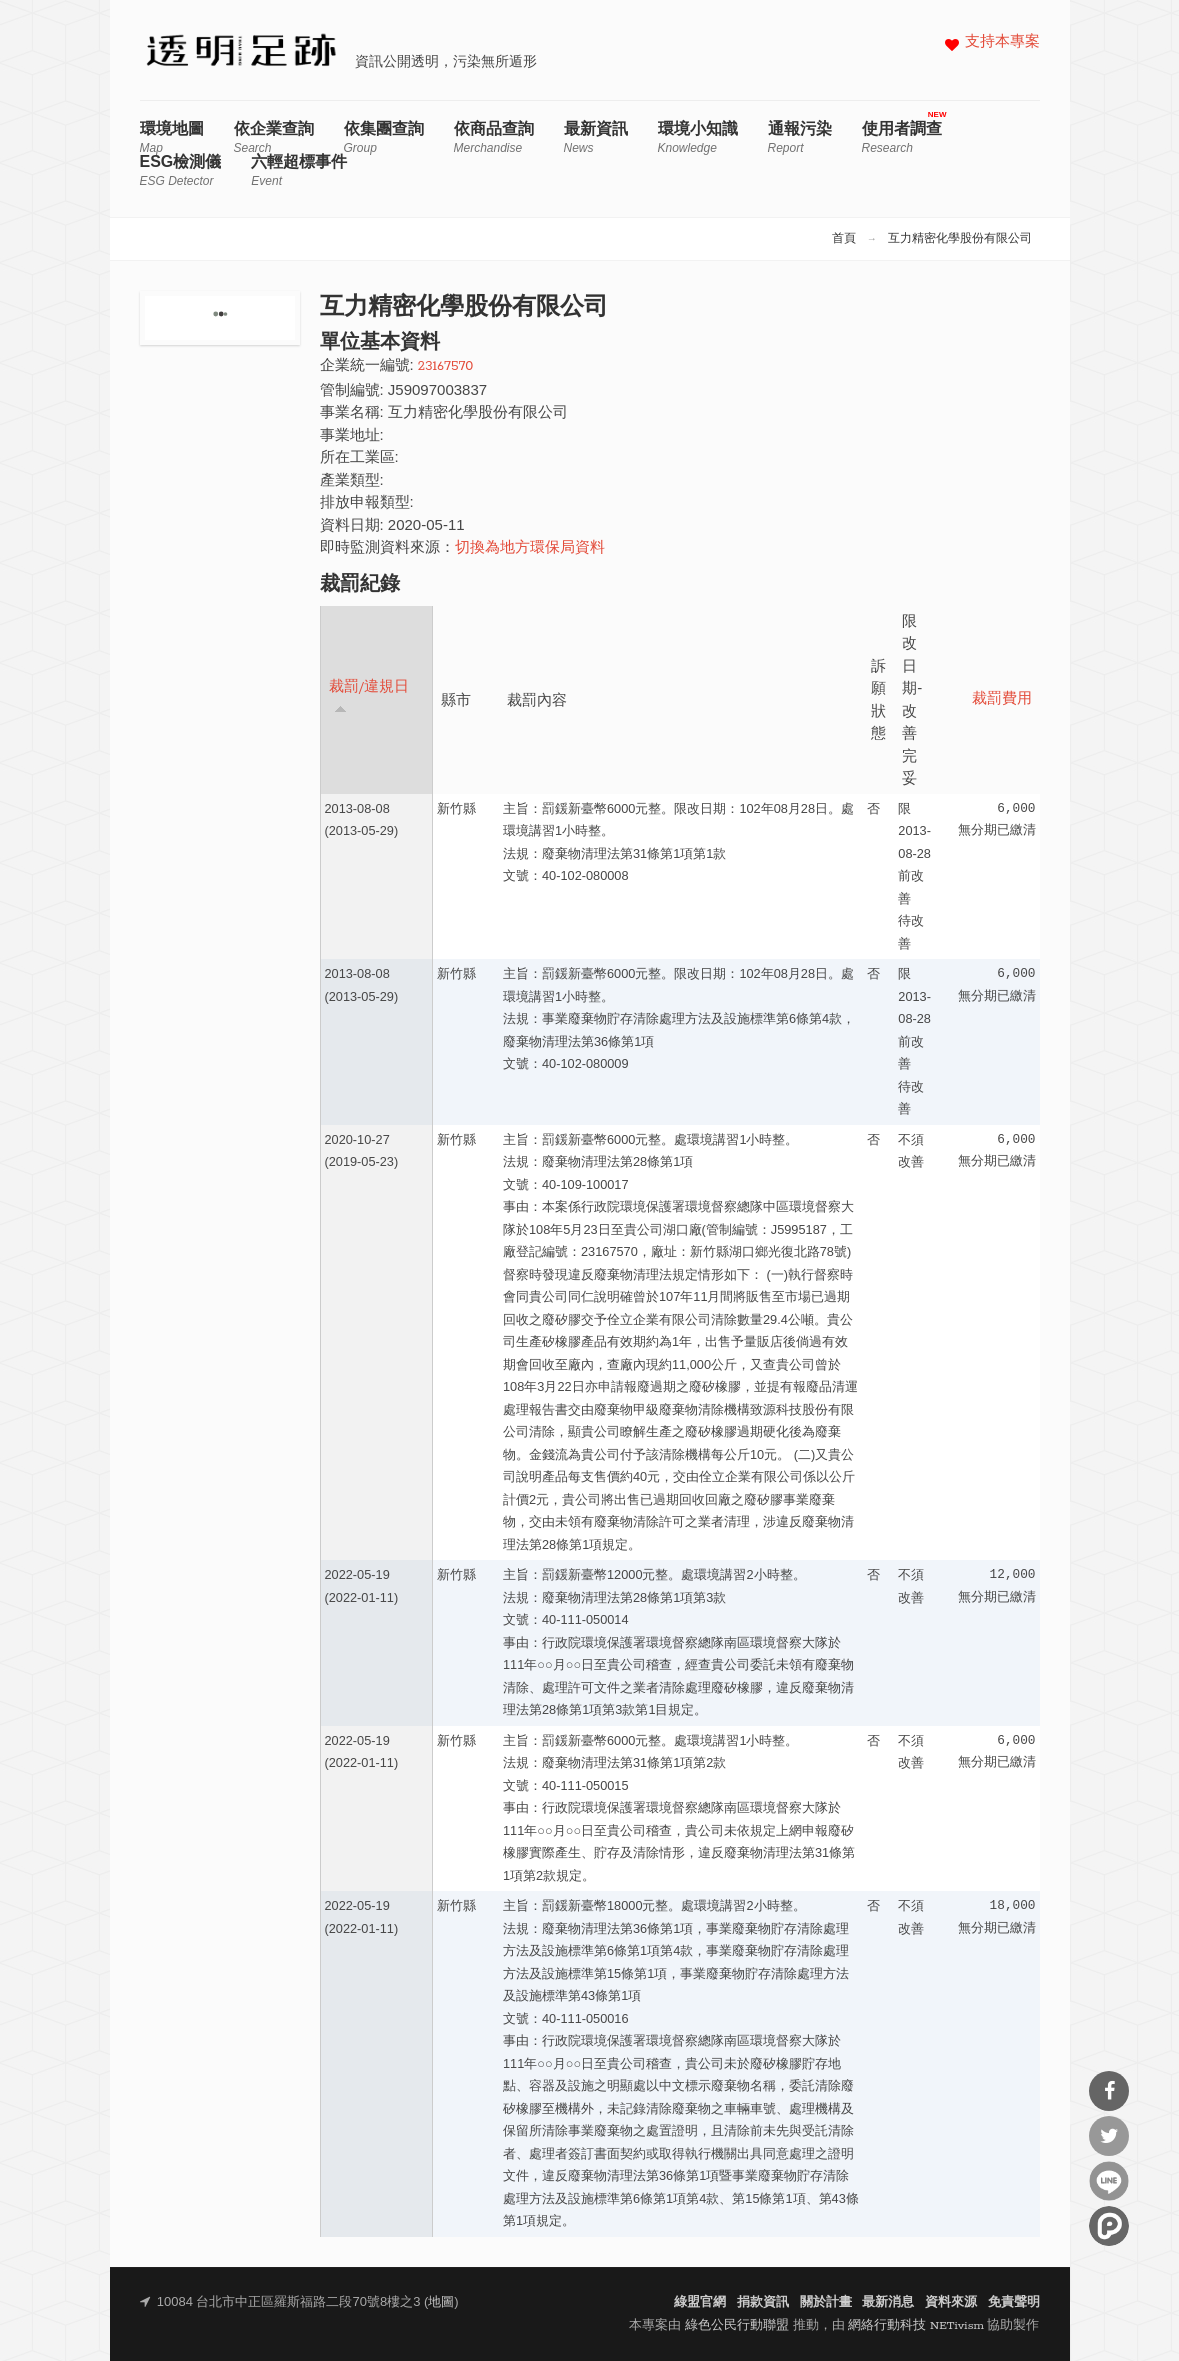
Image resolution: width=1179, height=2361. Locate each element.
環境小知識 (698, 137)
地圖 (441, 2302)
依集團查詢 (384, 137)
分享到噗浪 (1109, 2226)
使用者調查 (902, 137)
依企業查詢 (274, 137)
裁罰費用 (1002, 699)
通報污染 (800, 137)
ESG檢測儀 (181, 170)
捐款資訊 (763, 2302)
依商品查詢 (494, 137)
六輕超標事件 (299, 170)
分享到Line (1109, 2181)
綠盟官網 (700, 2302)
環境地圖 (172, 137)
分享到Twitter (1109, 2136)
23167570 (446, 366)
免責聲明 (1014, 2302)
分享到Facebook (1109, 2091)
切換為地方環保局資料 (530, 548)
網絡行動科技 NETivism (916, 2325)
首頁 (844, 239)
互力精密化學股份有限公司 (960, 239)
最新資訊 (596, 137)
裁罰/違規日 (369, 696)
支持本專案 (1002, 42)
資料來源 (951, 2302)
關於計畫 (826, 2302)
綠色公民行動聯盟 (737, 2325)
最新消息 (888, 2302)
